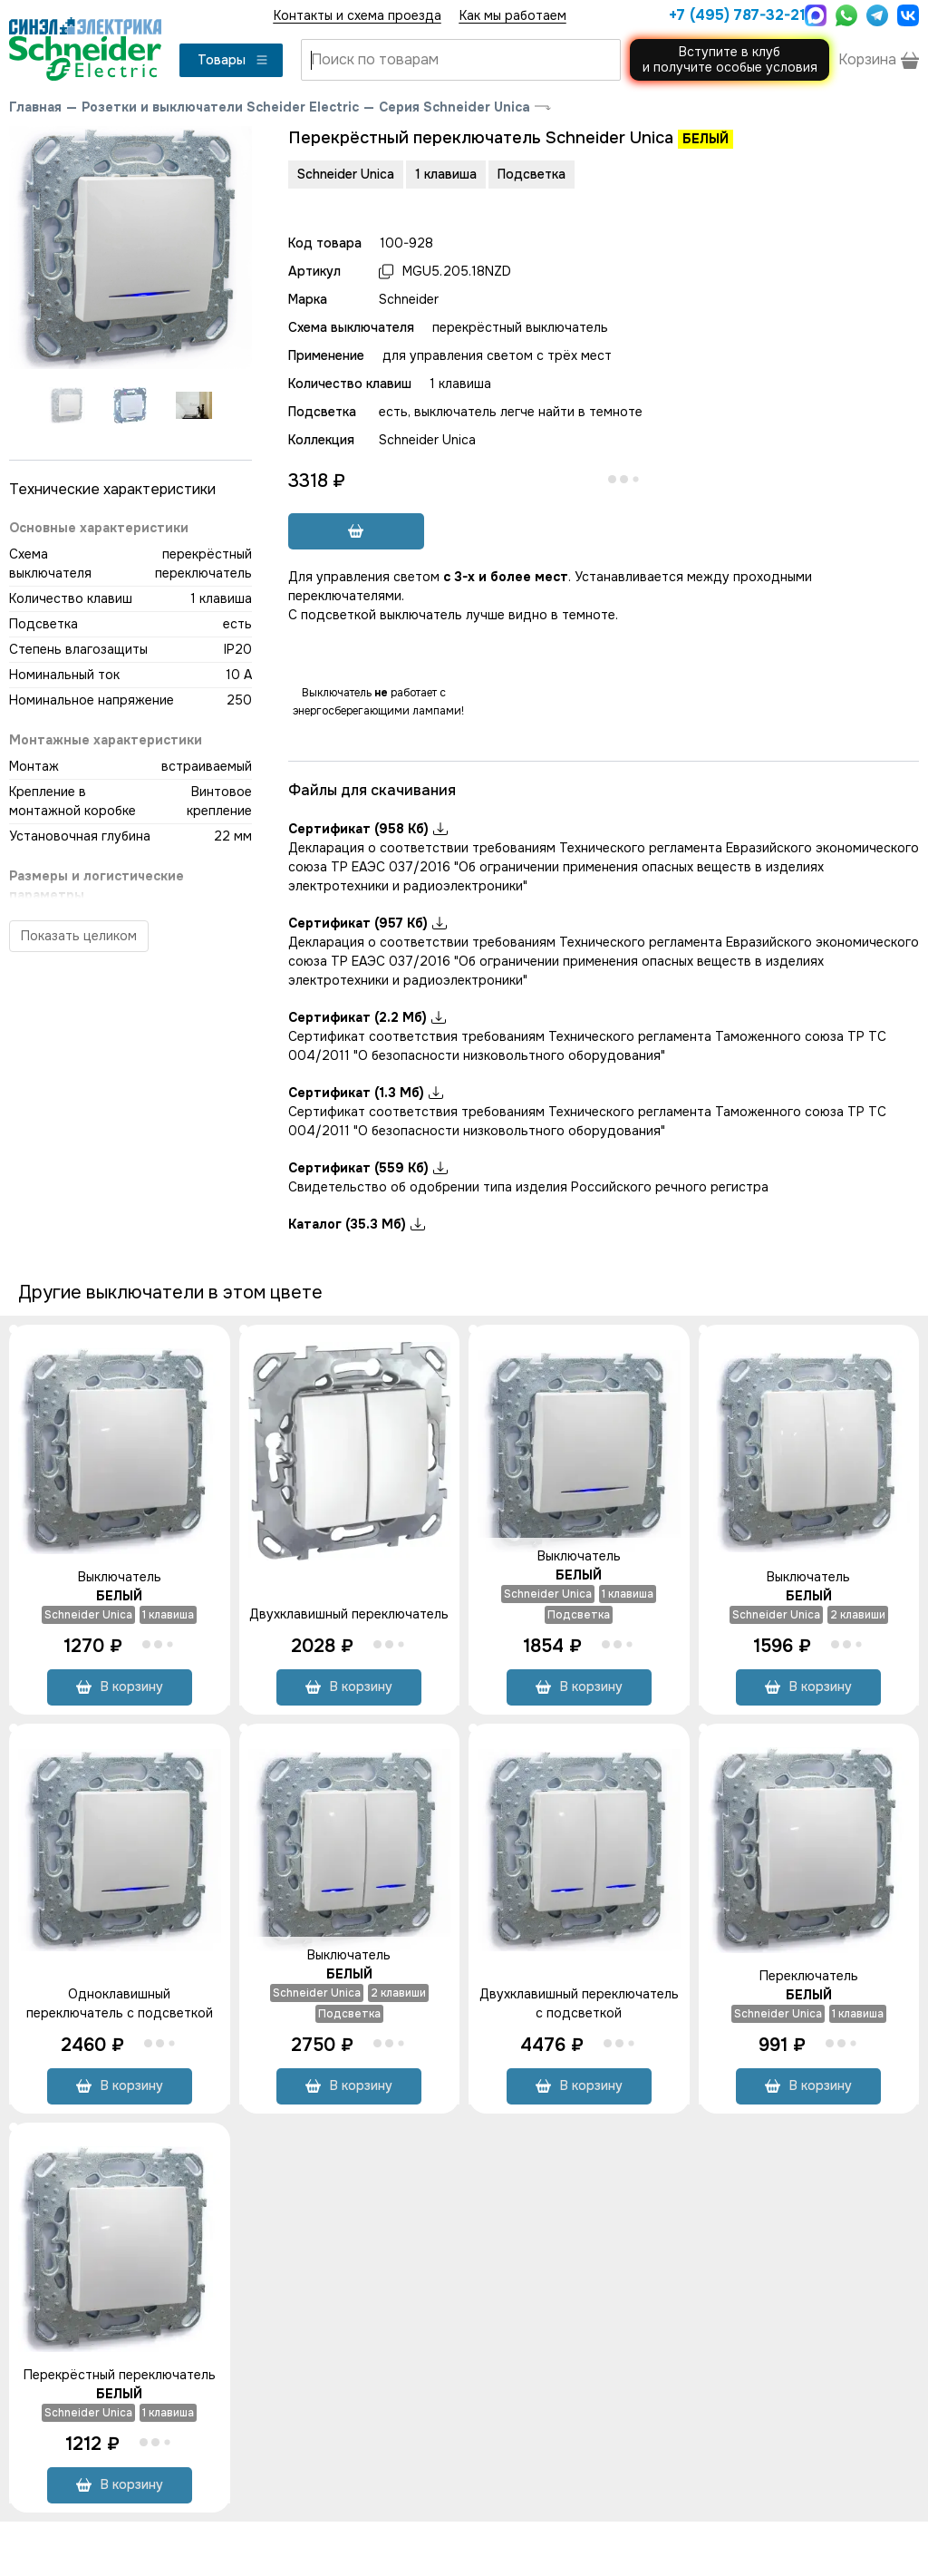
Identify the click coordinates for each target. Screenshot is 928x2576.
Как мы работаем (512, 15)
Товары (233, 60)
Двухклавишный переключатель (349, 1614)
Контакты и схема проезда (357, 15)
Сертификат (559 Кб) (368, 1168)
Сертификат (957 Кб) (367, 923)
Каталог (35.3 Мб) (356, 1224)
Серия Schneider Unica (454, 107)
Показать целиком (79, 936)
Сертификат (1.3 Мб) (365, 1092)
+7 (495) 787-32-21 (732, 14)
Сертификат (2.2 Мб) (367, 1017)
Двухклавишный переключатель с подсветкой (579, 2003)
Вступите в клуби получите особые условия (730, 59)
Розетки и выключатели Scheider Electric (220, 107)
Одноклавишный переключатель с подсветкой (119, 2003)
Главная (35, 107)
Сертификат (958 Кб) (368, 829)
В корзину (119, 1686)
